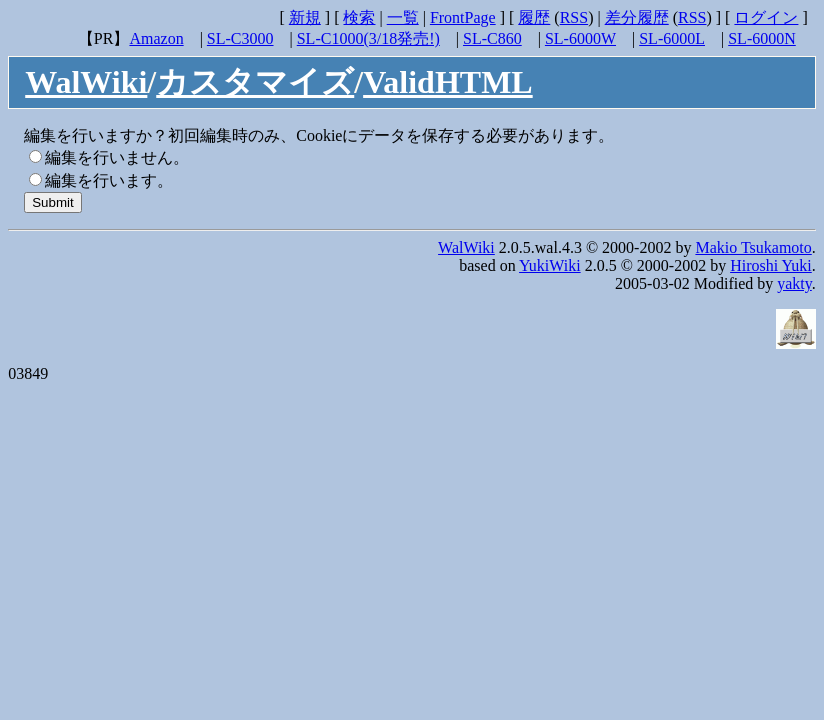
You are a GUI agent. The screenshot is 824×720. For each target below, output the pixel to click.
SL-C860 (492, 38)
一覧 (403, 17)
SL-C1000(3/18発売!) (368, 38)
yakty (794, 283)
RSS (574, 17)
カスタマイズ (255, 82)
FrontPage (463, 17)
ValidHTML (448, 82)
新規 (305, 17)
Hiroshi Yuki (771, 265)
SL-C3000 (240, 38)
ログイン (766, 17)
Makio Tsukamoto (753, 247)
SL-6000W (580, 38)
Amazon (156, 38)
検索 (359, 17)
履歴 (534, 17)
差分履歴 (637, 17)
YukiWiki (550, 265)
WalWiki (86, 82)
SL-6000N (762, 38)
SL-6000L (672, 38)
